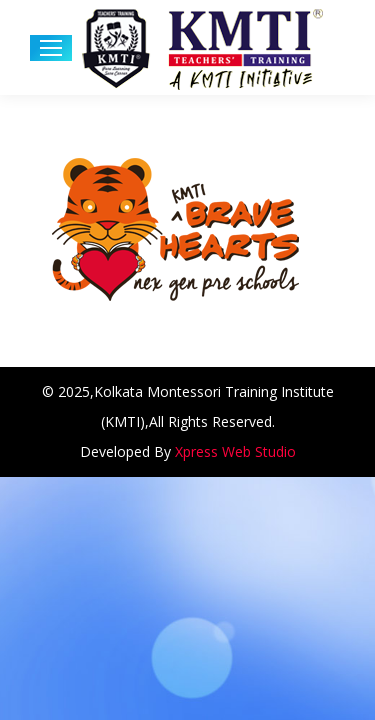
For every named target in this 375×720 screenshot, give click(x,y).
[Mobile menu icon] (51, 48)
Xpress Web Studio (235, 451)
